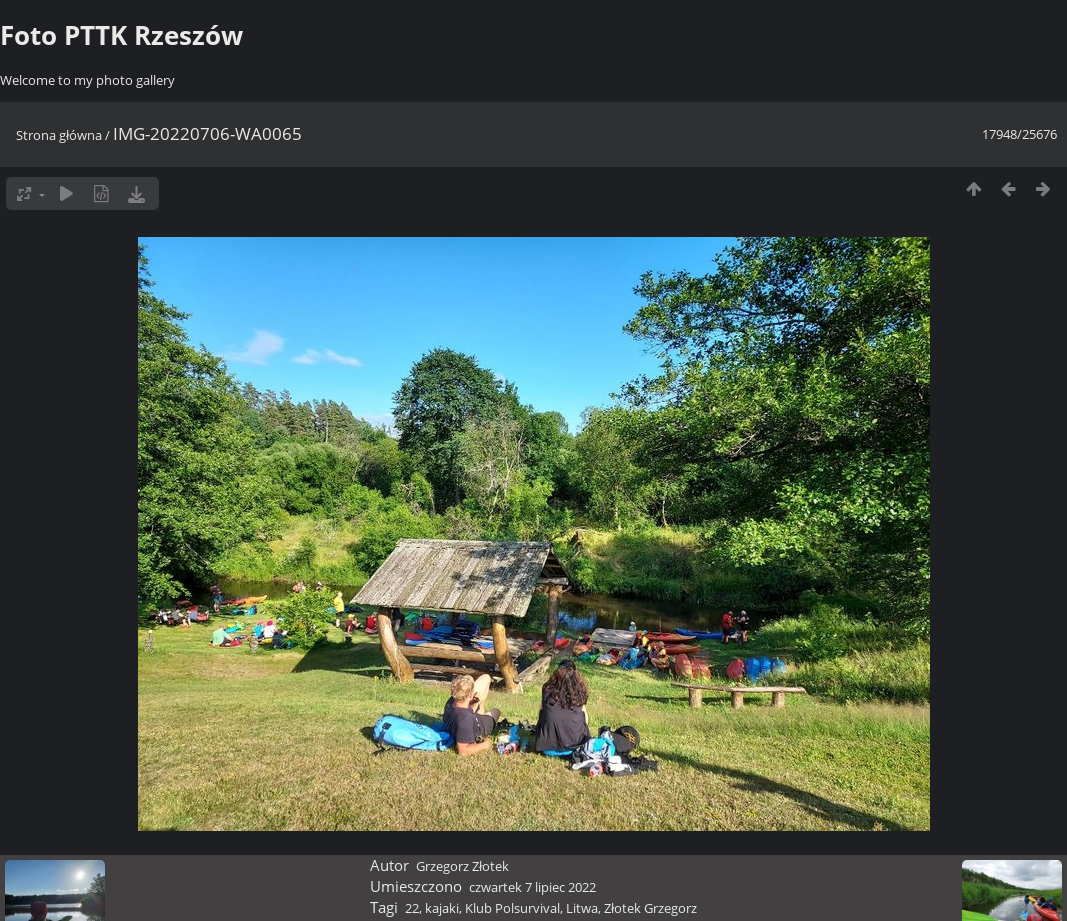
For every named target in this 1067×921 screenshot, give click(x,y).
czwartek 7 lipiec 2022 (532, 887)
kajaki (442, 908)
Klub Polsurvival (512, 908)
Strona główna (59, 135)
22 (412, 908)
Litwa (582, 908)
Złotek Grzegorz (650, 908)
